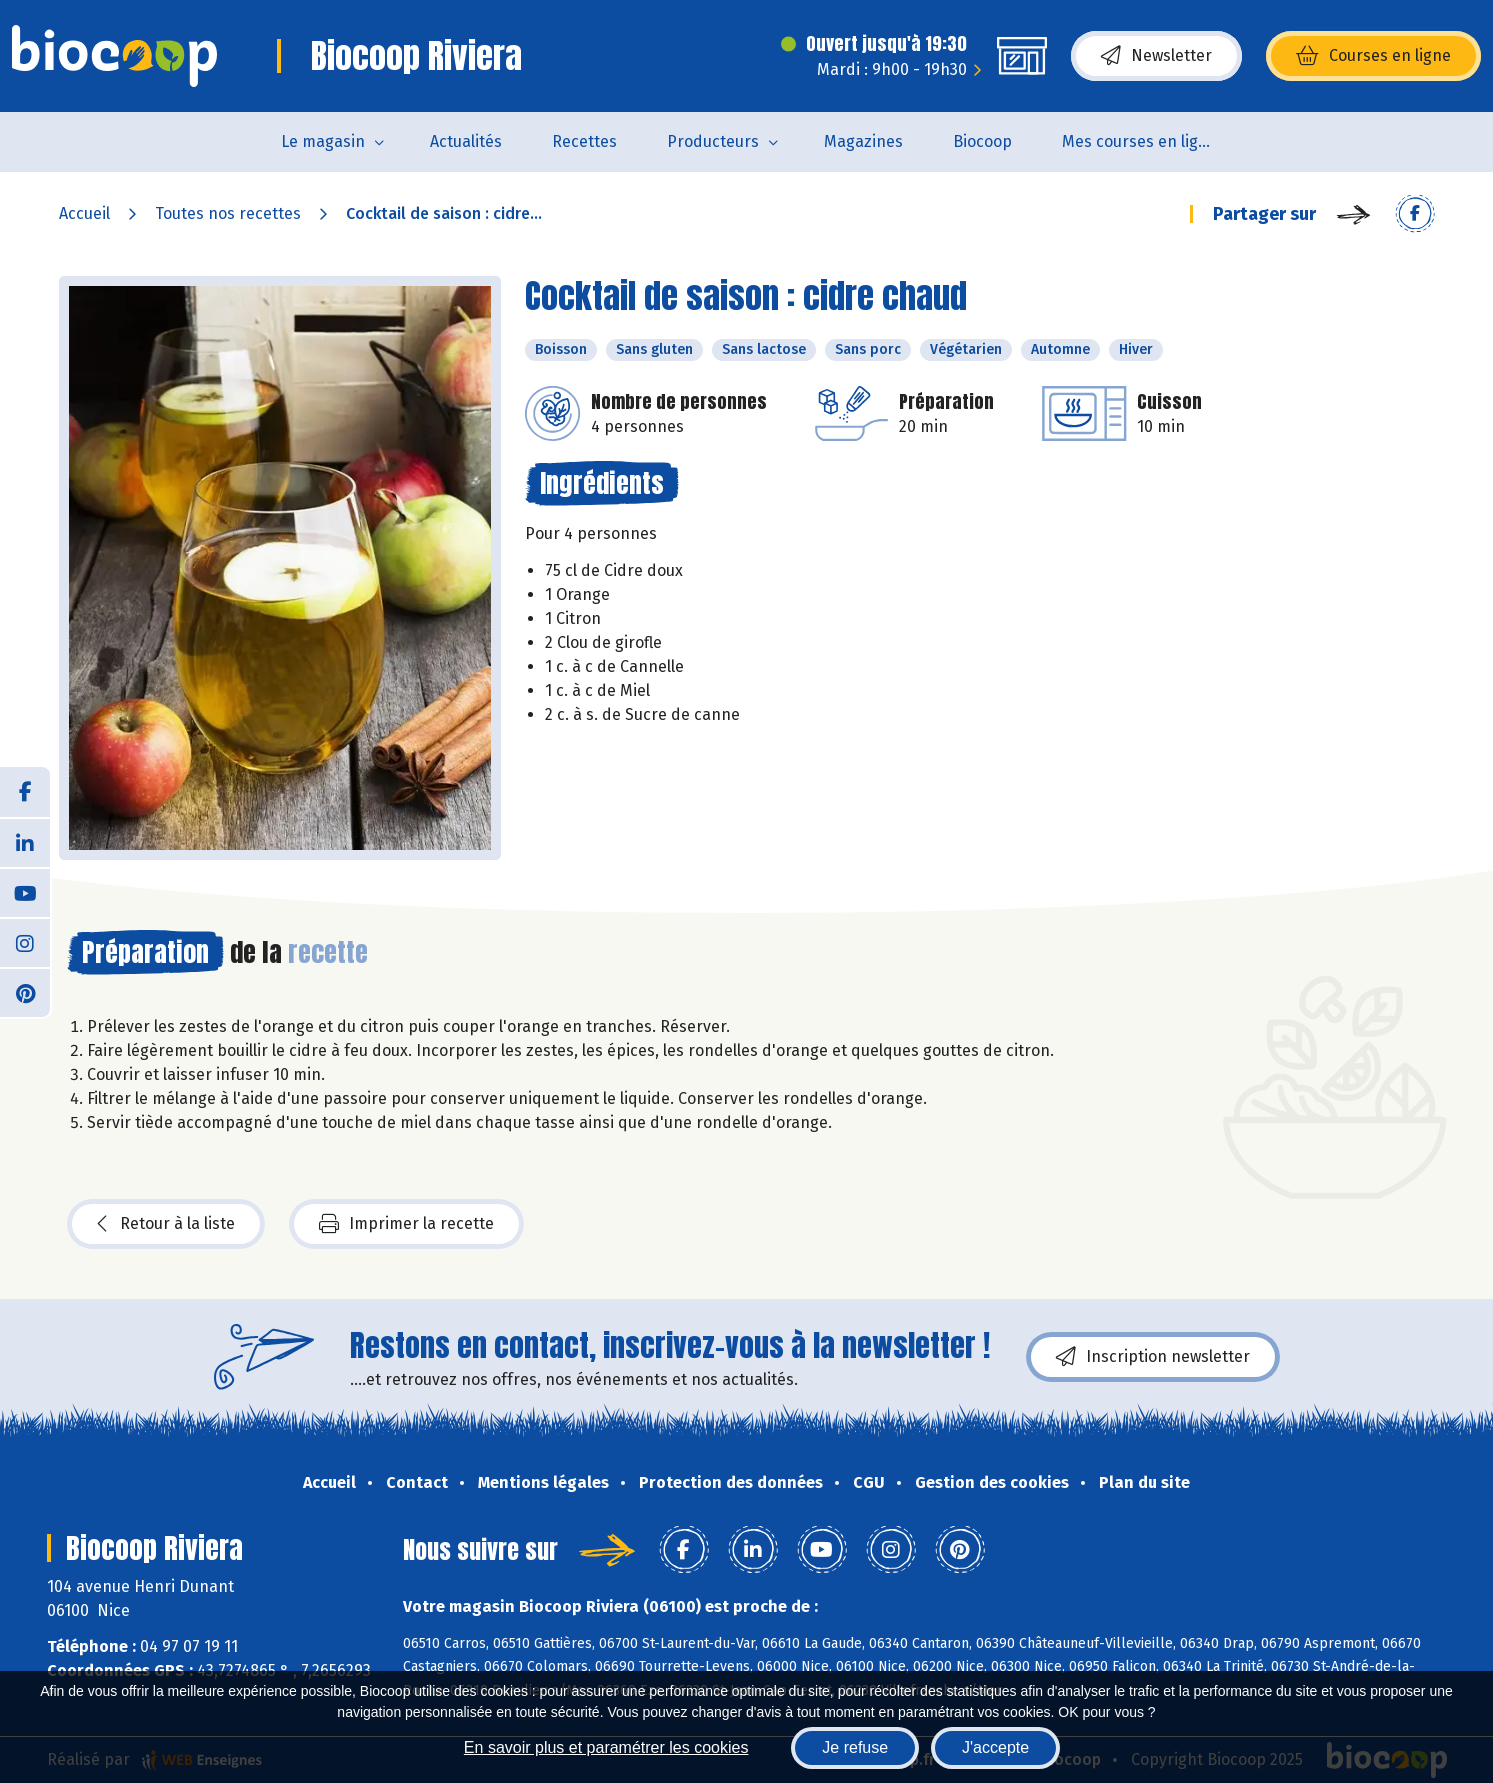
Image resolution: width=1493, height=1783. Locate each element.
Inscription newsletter (1153, 1357)
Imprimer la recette (406, 1224)
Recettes (584, 141)
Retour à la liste (166, 1224)
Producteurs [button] (713, 141)
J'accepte (995, 1747)
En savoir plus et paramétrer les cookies (606, 1747)
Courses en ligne (1373, 56)
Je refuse (855, 1747)
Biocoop (982, 141)
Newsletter (1156, 56)
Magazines (863, 141)
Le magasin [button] (323, 141)
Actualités (466, 141)
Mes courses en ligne (1139, 141)
